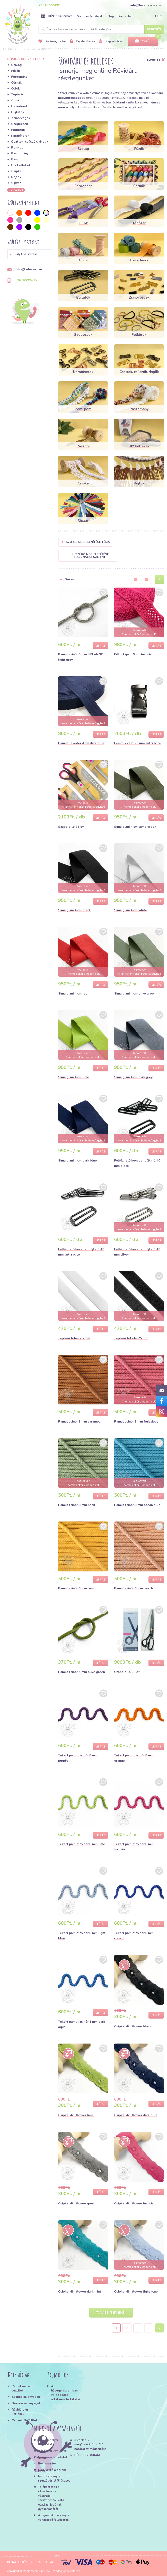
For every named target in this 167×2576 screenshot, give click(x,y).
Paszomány (19, 153)
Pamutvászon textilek (22, 2388)
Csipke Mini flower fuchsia (134, 2203)
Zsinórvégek (20, 118)
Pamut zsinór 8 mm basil (76, 1505)
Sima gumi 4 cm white (130, 910)
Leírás (100, 646)
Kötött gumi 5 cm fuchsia (133, 654)
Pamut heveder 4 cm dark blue (81, 743)
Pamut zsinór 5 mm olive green (81, 1672)
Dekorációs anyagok (26, 2403)
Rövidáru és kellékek (20, 2412)
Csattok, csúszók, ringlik (29, 141)
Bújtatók (17, 112)
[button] (30, 254)
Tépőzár (17, 94)
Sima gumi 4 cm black (74, 910)
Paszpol (17, 159)
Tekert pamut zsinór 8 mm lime (81, 1844)
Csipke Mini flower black (132, 2026)
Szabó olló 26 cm (71, 827)
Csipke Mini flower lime (76, 2115)
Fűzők (15, 71)
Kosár (143, 41)
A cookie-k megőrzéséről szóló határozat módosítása (90, 2444)
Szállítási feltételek (90, 16)
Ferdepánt (19, 77)
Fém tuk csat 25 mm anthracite (137, 743)
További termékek (111, 2312)
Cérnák (16, 82)
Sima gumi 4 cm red (73, 993)
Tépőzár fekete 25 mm (131, 1338)
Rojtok (16, 177)
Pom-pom (18, 147)
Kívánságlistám (52, 41)
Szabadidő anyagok (26, 2397)
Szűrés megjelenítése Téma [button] (88, 542)
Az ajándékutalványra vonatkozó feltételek (54, 2517)
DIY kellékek (21, 165)
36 (149, 2328)
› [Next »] (159, 2328)
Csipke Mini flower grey (76, 2203)
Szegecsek (19, 124)
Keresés (154, 29)
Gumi (15, 100)
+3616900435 (49, 5)
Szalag (16, 65)
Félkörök (18, 130)
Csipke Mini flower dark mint (79, 2291)
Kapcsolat (125, 16)
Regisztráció (110, 41)
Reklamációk (47, 2463)
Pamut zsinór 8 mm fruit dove (136, 1421)
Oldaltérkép (17, 2562)
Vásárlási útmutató (52, 2451)
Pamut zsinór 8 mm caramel (79, 1421)
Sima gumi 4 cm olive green (135, 993)
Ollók (15, 88)
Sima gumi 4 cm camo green (135, 827)
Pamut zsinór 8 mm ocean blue (137, 1505)
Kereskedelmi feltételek (48, 2442)
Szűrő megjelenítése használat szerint (90, 555)
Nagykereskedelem (52, 2470)
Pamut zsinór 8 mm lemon (77, 1588)
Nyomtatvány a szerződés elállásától (54, 2478)
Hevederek (19, 106)
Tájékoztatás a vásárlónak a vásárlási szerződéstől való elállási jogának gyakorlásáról (51, 2498)
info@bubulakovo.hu (145, 5)
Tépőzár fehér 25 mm (74, 1338)
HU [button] (157, 16)
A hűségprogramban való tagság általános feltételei (65, 2392)
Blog (110, 16)
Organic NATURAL (25, 2420)
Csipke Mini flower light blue (136, 2291)
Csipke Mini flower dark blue (135, 2115)
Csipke (16, 171)
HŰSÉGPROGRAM (56, 16)
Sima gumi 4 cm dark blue (77, 1160)
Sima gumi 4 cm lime (73, 1077)
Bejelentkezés (82, 41)
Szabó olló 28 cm (127, 1672)
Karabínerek (20, 136)
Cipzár (16, 183)
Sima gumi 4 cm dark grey (133, 1077)
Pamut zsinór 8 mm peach (133, 1588)
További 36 (16, 189)
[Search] (101, 29)
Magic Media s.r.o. (34, 2571)
